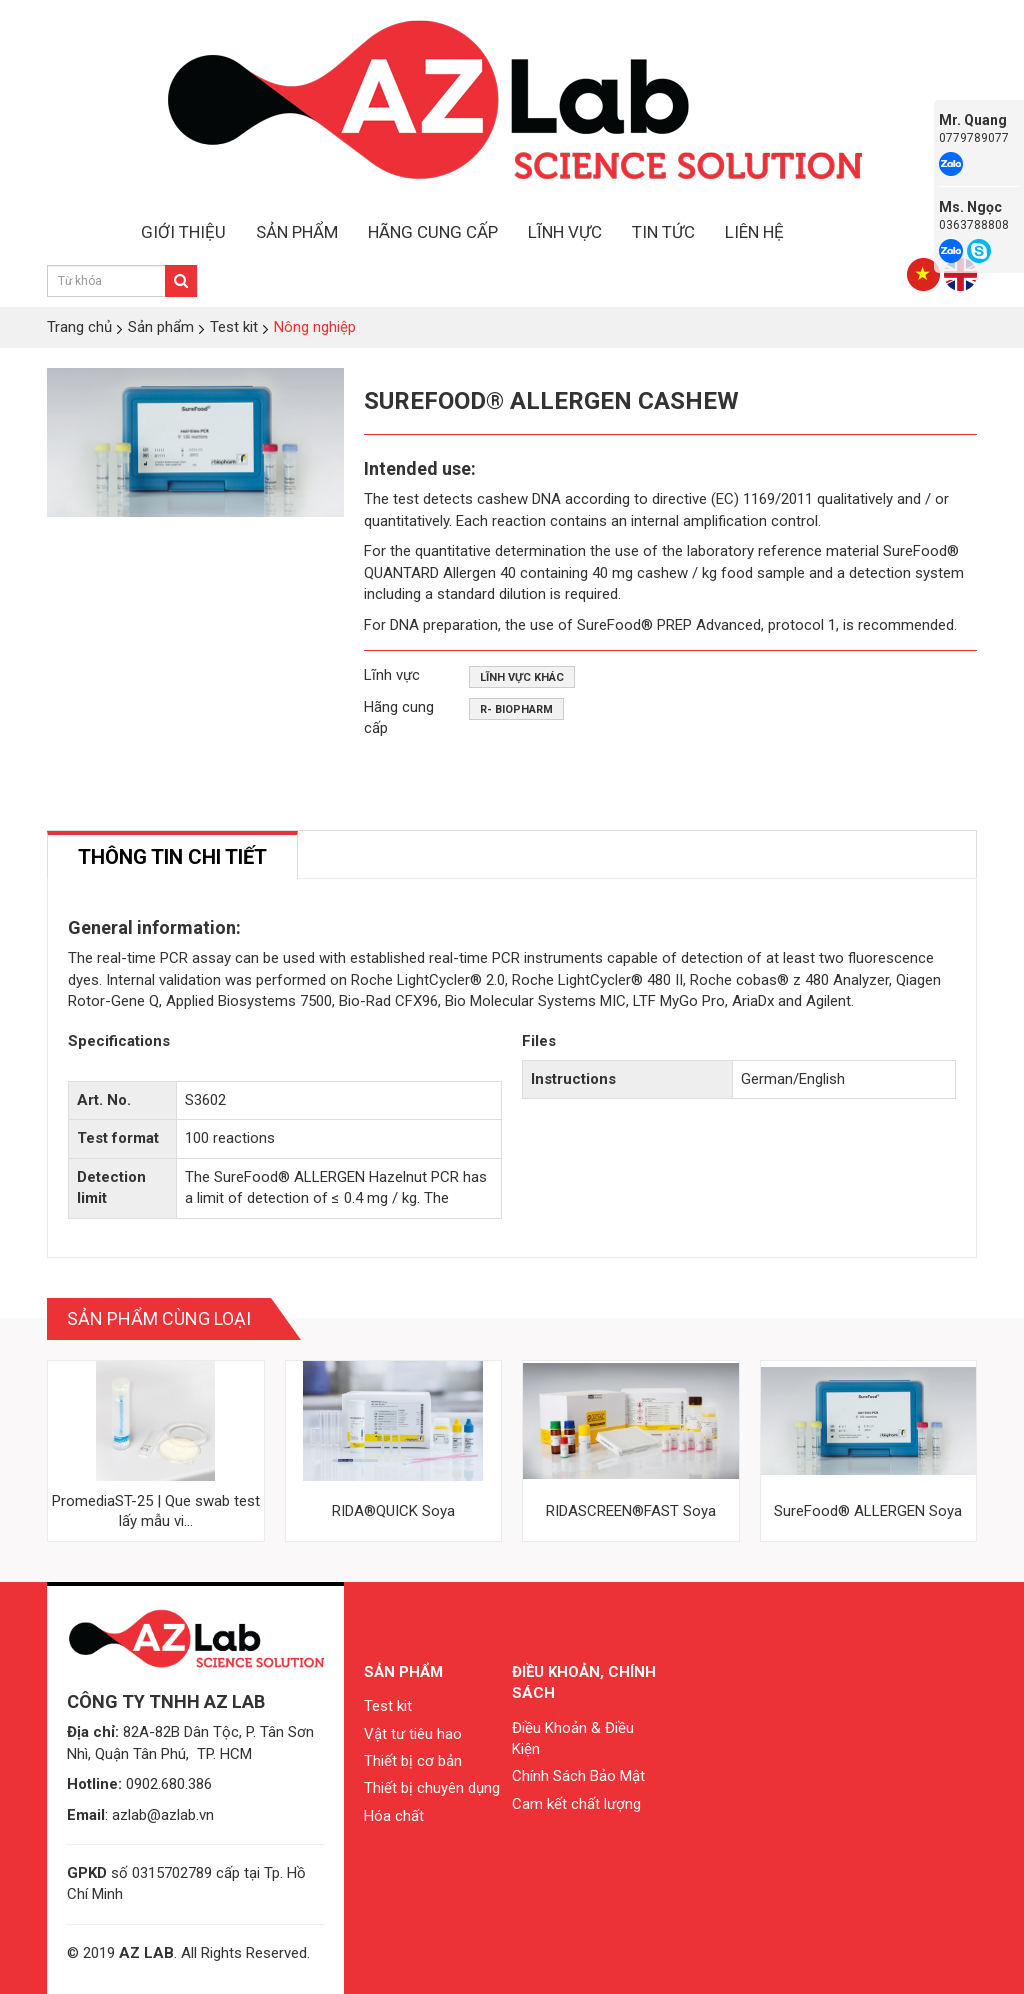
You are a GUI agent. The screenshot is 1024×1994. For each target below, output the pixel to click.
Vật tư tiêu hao (413, 1734)
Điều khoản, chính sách (584, 1682)
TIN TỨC (663, 232)
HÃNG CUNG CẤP (433, 232)
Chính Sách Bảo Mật (578, 1776)
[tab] (172, 855)
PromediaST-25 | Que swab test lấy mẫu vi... (156, 1511)
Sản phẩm (403, 1672)
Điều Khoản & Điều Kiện (573, 1738)
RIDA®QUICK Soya (393, 1511)
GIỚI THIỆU (183, 232)
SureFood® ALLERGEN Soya (868, 1511)
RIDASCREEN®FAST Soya (631, 1511)
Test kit (388, 1706)
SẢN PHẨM (297, 232)
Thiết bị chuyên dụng (432, 1788)
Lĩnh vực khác (522, 677)
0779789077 (974, 138)
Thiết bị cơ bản (413, 1761)
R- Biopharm (516, 709)
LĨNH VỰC (565, 232)
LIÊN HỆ (754, 232)
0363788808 (974, 225)
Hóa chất (394, 1816)
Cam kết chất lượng (576, 1804)
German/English (793, 1079)
